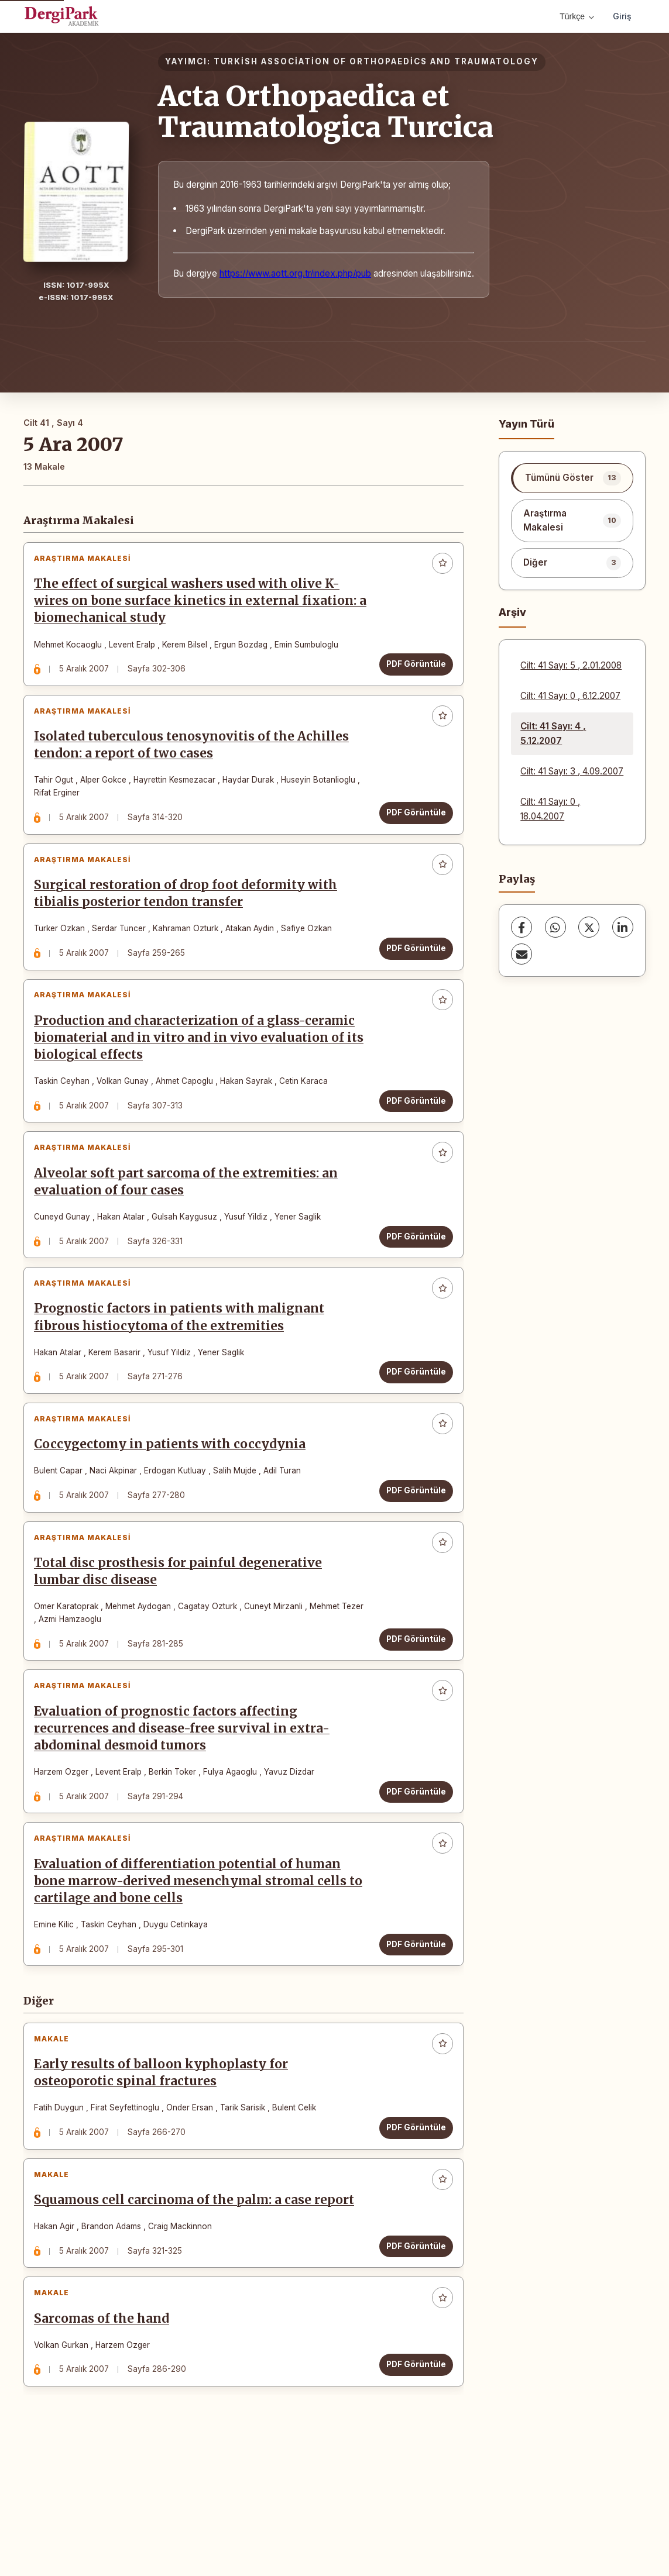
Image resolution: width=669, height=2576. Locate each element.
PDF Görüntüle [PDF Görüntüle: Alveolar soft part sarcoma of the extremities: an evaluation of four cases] (411, 1278)
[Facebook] (521, 927)
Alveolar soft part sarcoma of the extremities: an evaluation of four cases (190, 1224)
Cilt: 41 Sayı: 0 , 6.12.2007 (570, 695)
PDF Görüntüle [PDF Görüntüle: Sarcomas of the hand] (411, 2482)
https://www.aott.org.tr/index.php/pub (295, 273)
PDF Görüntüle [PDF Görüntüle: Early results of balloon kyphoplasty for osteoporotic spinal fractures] (411, 2226)
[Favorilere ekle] (437, 567)
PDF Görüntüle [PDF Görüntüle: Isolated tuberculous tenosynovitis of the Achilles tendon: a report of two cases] (411, 826)
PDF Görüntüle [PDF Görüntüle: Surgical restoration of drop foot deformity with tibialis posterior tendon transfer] (411, 971)
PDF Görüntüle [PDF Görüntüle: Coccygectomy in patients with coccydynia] (411, 1551)
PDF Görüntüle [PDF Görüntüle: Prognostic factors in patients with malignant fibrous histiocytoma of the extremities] (411, 1423)
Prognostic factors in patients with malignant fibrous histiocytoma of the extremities (184, 1369)
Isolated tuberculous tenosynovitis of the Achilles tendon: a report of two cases (196, 759)
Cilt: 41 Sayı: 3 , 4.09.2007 (571, 771)
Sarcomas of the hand (106, 2435)
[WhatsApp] (555, 927)
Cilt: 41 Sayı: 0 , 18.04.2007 (550, 808)
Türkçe (577, 16)
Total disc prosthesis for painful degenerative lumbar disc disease (183, 1642)
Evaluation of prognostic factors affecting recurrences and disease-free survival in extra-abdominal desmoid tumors (186, 1808)
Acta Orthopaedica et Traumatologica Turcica (325, 111)
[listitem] (572, 478)
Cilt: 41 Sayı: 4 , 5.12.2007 (553, 733)
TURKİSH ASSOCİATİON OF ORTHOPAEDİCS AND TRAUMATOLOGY (376, 61)
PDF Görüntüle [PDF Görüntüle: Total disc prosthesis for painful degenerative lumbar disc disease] (411, 1709)
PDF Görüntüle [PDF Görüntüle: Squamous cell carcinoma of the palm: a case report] (411, 2353)
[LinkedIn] (622, 927)
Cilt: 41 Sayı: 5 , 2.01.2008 (571, 665)
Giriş (622, 16)
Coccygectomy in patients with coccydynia (174, 1505)
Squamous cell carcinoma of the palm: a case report (199, 2308)
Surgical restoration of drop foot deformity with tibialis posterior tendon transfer (190, 917)
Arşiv (512, 612)
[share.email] (521, 954)
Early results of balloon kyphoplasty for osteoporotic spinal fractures (166, 2171)
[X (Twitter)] (588, 927)
